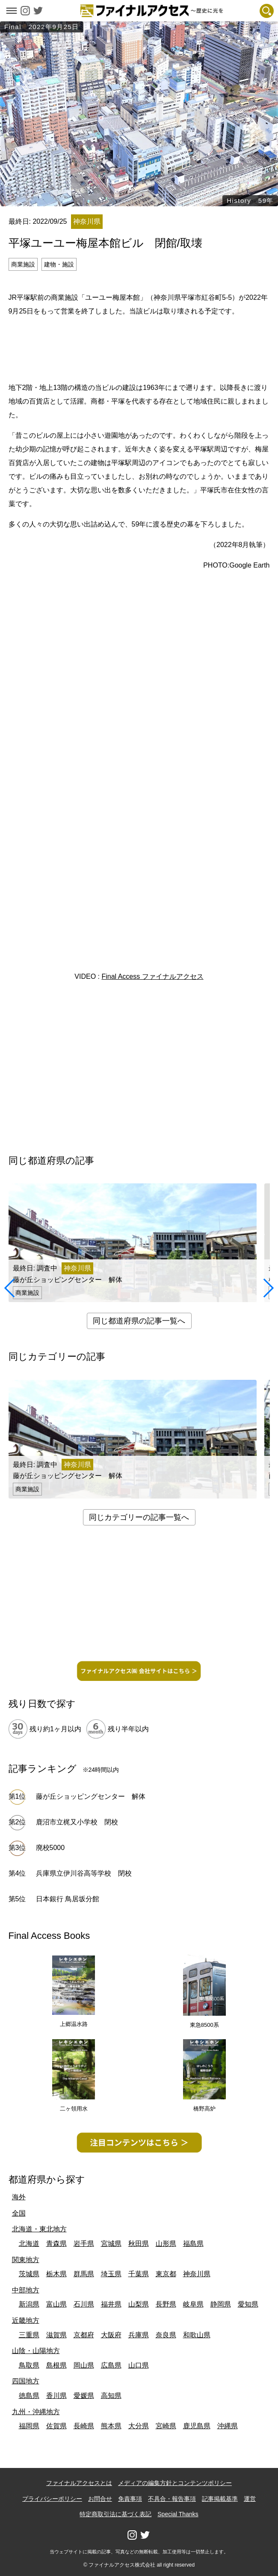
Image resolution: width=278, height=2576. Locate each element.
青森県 (56, 2243)
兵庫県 (138, 2335)
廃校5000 (50, 1847)
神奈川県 (196, 2273)
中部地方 (25, 2290)
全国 (19, 2213)
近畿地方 (25, 2320)
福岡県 (29, 2426)
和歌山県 (196, 2335)
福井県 (111, 2304)
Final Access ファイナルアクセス (152, 976)
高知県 (111, 2395)
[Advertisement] (139, 348)
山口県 (138, 2365)
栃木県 (56, 2273)
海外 (19, 2197)
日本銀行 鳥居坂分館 (67, 1899)
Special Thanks (177, 2514)
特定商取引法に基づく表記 (115, 2514)
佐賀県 (56, 2426)
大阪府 (111, 2335)
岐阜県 (193, 2304)
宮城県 (111, 2243)
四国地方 (25, 2381)
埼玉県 (111, 2273)
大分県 (138, 2426)
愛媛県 (84, 2395)
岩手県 (84, 2243)
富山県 (56, 2304)
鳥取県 (29, 2365)
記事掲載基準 (220, 2498)
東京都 (166, 2273)
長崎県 (84, 2426)
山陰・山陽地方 (36, 2350)
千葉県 (138, 2273)
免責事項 (130, 2498)
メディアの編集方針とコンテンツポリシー (175, 2482)
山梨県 (138, 2304)
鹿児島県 (196, 2426)
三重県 (29, 2335)
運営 (250, 2498)
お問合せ (100, 2498)
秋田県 (138, 2243)
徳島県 (29, 2395)
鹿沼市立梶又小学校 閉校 (77, 1822)
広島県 (111, 2365)
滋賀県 (56, 2335)
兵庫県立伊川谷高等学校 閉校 (84, 1873)
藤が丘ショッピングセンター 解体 (90, 1796)
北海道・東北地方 (39, 2229)
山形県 (166, 2243)
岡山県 (84, 2365)
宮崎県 (166, 2426)
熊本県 (111, 2426)
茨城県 (29, 2273)
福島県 (193, 2243)
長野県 (166, 2304)
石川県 (84, 2304)
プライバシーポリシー (52, 2498)
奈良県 (166, 2335)
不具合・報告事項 (172, 2498)
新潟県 (29, 2304)
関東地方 (25, 2259)
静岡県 (220, 2304)
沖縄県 (227, 2426)
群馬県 (84, 2273)
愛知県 (248, 2304)
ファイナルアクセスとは (79, 2482)
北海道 (29, 2243)
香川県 (56, 2395)
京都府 (84, 2335)
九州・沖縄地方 (36, 2411)
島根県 (56, 2365)
